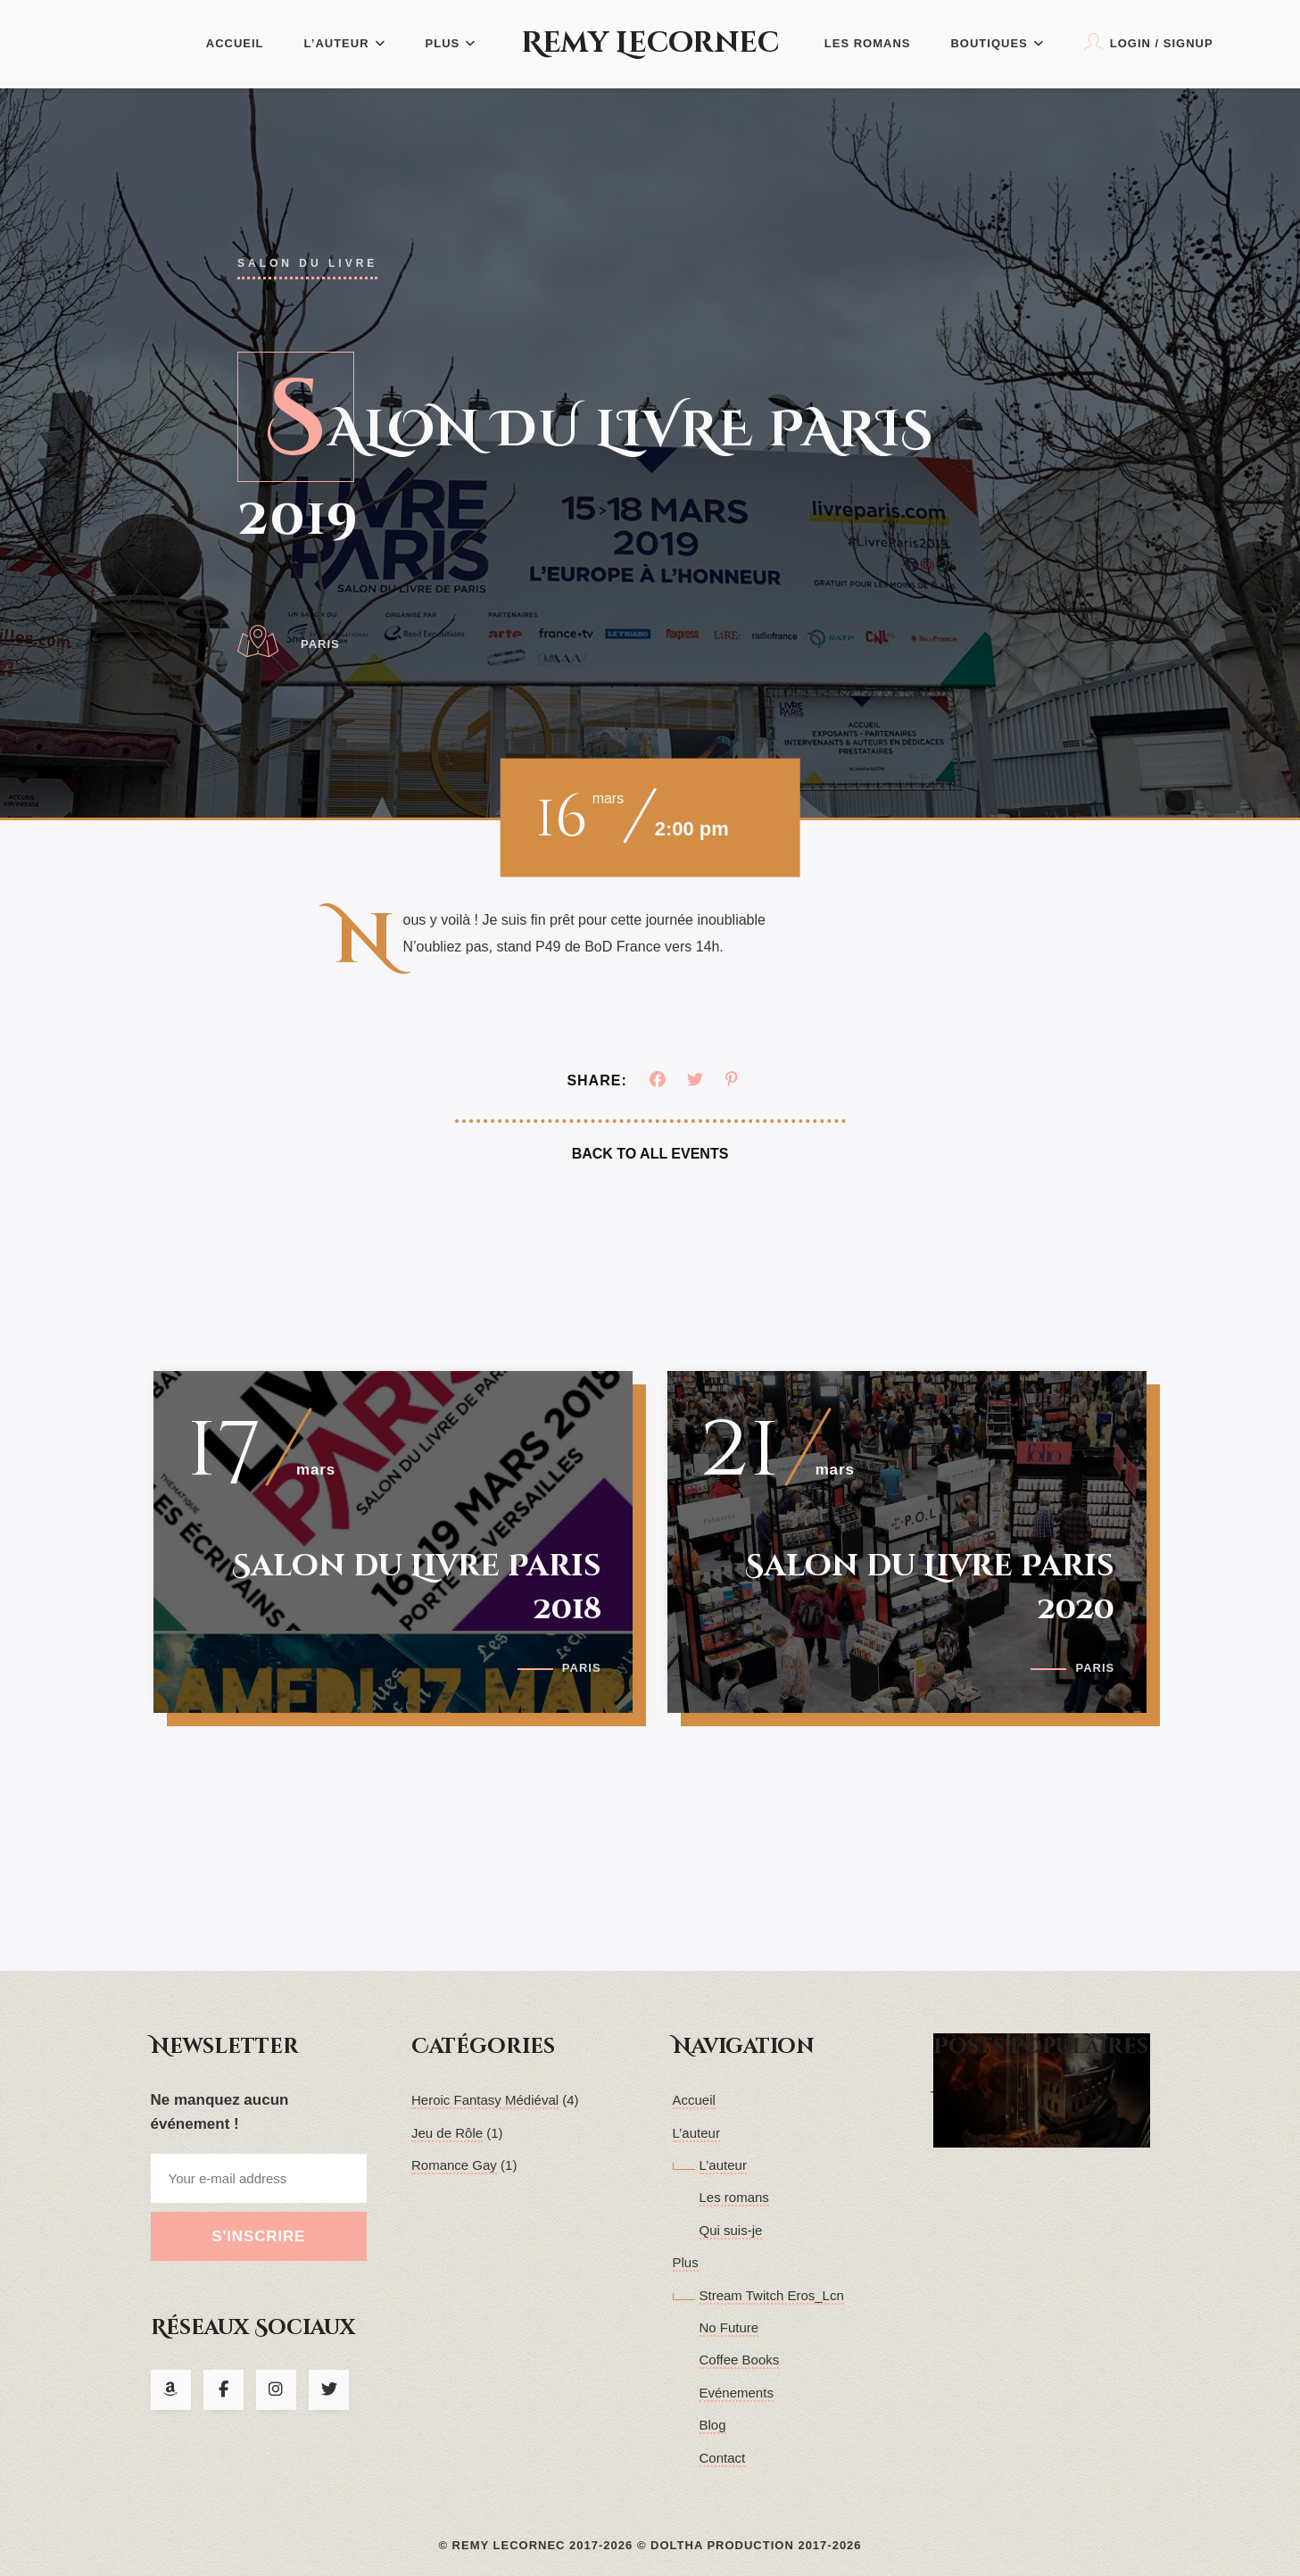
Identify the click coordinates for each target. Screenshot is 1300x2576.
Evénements (737, 2392)
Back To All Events (650, 1153)
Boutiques (996, 43)
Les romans (867, 43)
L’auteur (344, 43)
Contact (723, 2457)
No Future (729, 2327)
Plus (451, 43)
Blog (713, 2424)
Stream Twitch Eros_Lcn (772, 2295)
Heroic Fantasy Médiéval (485, 2099)
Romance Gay (454, 2165)
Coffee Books (740, 2359)
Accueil (235, 43)
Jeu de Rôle (447, 2132)
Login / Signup (1148, 41)
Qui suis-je (731, 2230)
